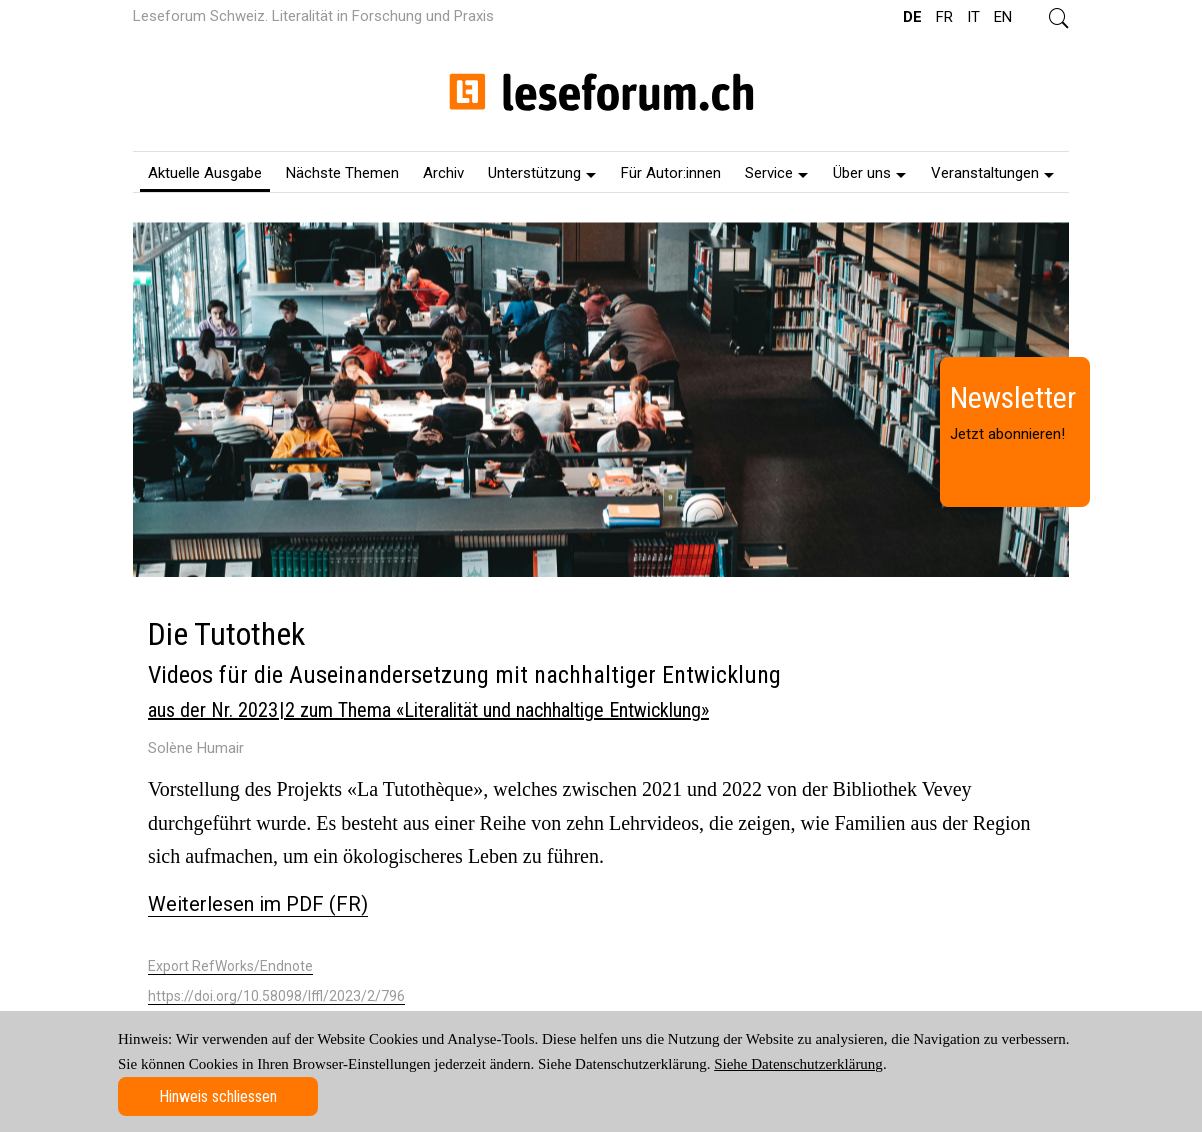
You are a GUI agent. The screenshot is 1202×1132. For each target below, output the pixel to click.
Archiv (443, 173)
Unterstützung (542, 173)
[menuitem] (205, 172)
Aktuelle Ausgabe (205, 173)
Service (776, 173)
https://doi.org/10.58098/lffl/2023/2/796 (276, 996)
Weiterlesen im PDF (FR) (258, 904)
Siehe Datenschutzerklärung (798, 1064)
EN (1003, 17)
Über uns (869, 173)
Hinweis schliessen (218, 1096)
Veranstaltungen (992, 173)
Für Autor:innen (671, 173)
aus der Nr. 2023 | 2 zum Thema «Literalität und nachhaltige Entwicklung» (428, 710)
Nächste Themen (342, 173)
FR (944, 17)
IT (973, 17)
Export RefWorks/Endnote (230, 966)
